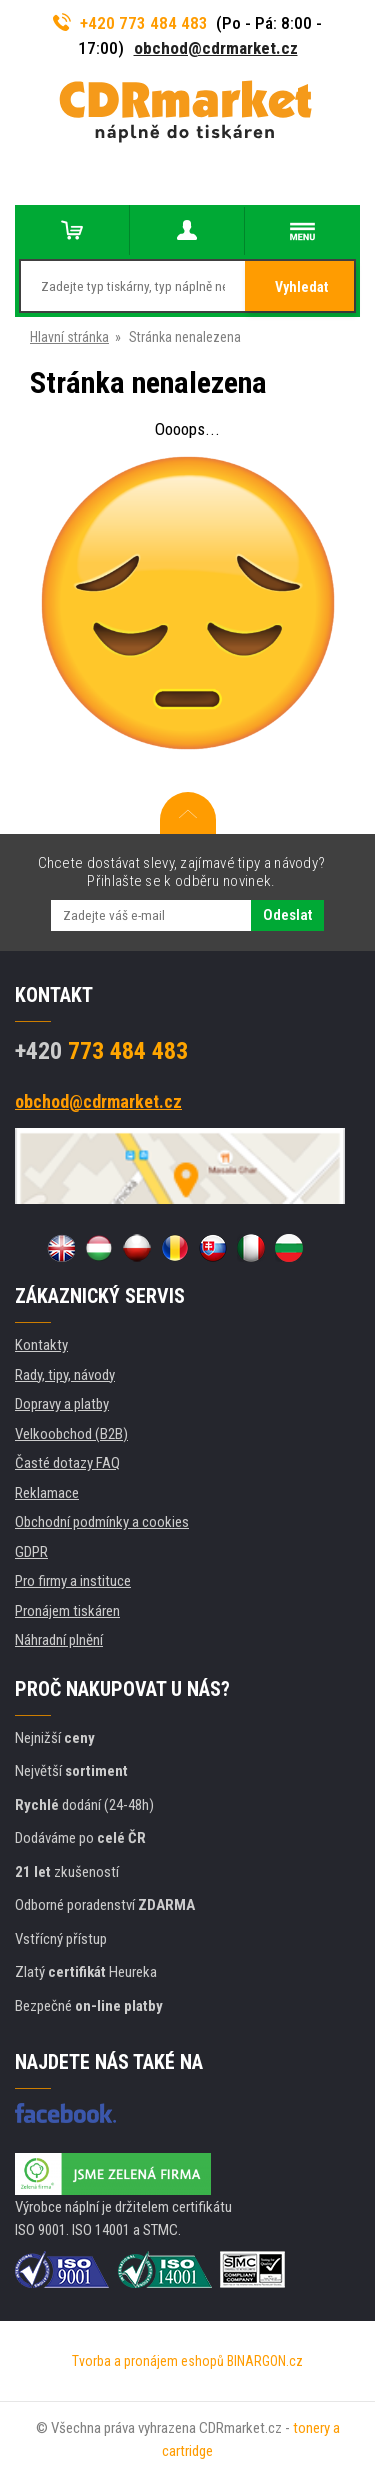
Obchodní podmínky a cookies (102, 1522)
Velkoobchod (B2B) (71, 1434)
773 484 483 (101, 1051)
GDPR (31, 1552)
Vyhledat (301, 287)
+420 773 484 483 (131, 23)
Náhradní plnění (59, 1640)
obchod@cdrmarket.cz (216, 48)
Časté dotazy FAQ (67, 1463)
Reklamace (47, 1493)
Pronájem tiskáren (67, 1611)
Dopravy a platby (62, 1404)
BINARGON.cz (265, 2361)
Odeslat (287, 915)
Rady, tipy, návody (65, 1375)
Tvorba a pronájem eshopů (148, 2361)
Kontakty (41, 1345)
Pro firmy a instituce (73, 1581)
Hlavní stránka (69, 337)
